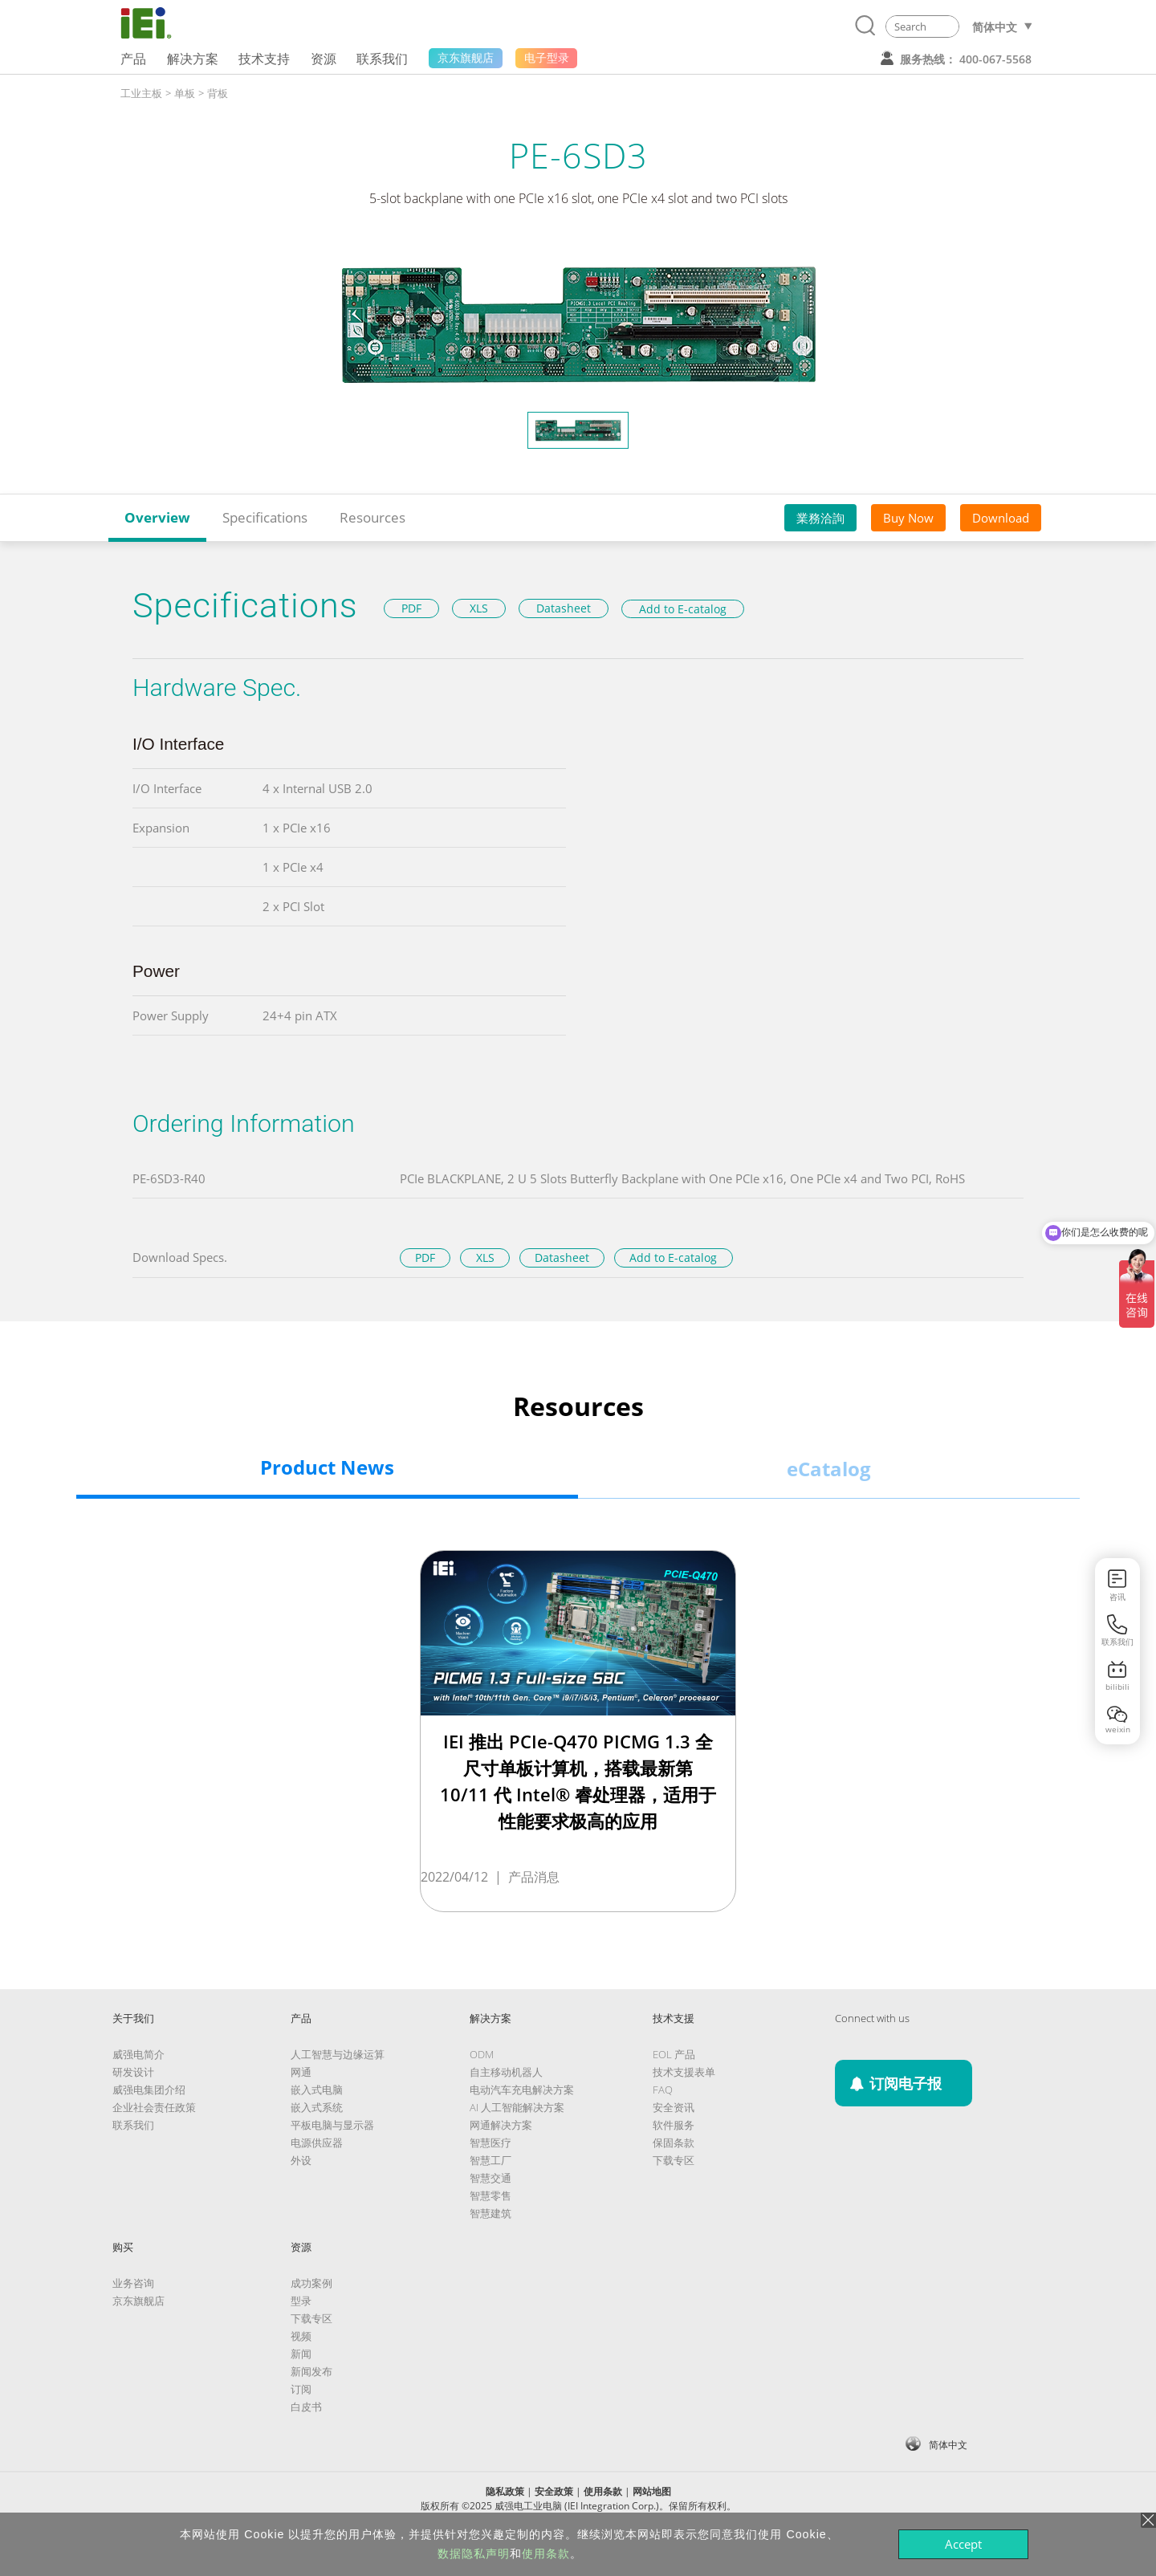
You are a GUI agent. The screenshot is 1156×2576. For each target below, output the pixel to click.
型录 (301, 2300)
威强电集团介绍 (148, 2089)
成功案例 (311, 2283)
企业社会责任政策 (154, 2107)
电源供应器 (317, 2142)
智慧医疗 (490, 2142)
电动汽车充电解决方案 (522, 2089)
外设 (301, 2160)
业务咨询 (133, 2283)
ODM (482, 2054)
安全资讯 (673, 2107)
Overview (157, 517)
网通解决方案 (501, 2125)
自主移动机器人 (506, 2072)
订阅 (301, 2389)
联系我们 (133, 2125)
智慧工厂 (490, 2160)
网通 (301, 2072)
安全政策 (554, 2491)
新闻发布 (311, 2371)
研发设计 (133, 2072)
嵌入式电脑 (317, 2089)
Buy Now (908, 518)
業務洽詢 (820, 518)
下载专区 (673, 2160)
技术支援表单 (684, 2072)
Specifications (264, 517)
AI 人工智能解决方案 (517, 2107)
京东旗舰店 (138, 2300)
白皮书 (306, 2406)
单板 (184, 93)
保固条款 (673, 2142)
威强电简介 (138, 2054)
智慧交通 (490, 2178)
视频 (301, 2336)
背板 (217, 93)
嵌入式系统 (317, 2107)
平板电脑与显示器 (332, 2125)
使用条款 (603, 2491)
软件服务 (673, 2125)
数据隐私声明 (474, 2553)
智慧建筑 (490, 2213)
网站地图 (652, 2491)
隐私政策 (505, 2491)
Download (1000, 518)
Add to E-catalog (683, 609)
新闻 (301, 2353)
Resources (372, 517)
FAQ (663, 2089)
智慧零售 (490, 2195)
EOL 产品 (674, 2054)
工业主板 (141, 93)
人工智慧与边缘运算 (338, 2054)
